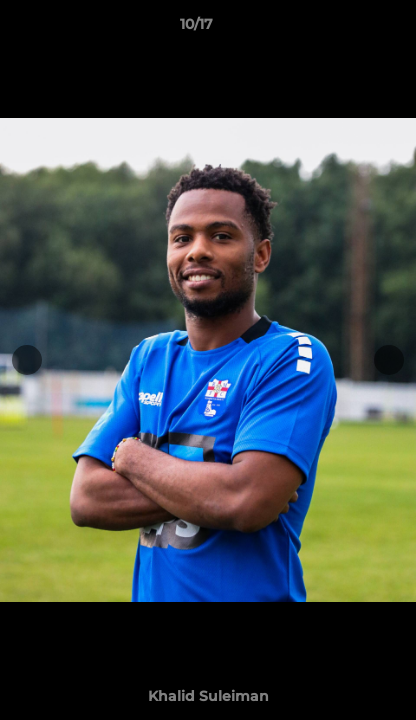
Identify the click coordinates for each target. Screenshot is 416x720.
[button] (344, 29)
